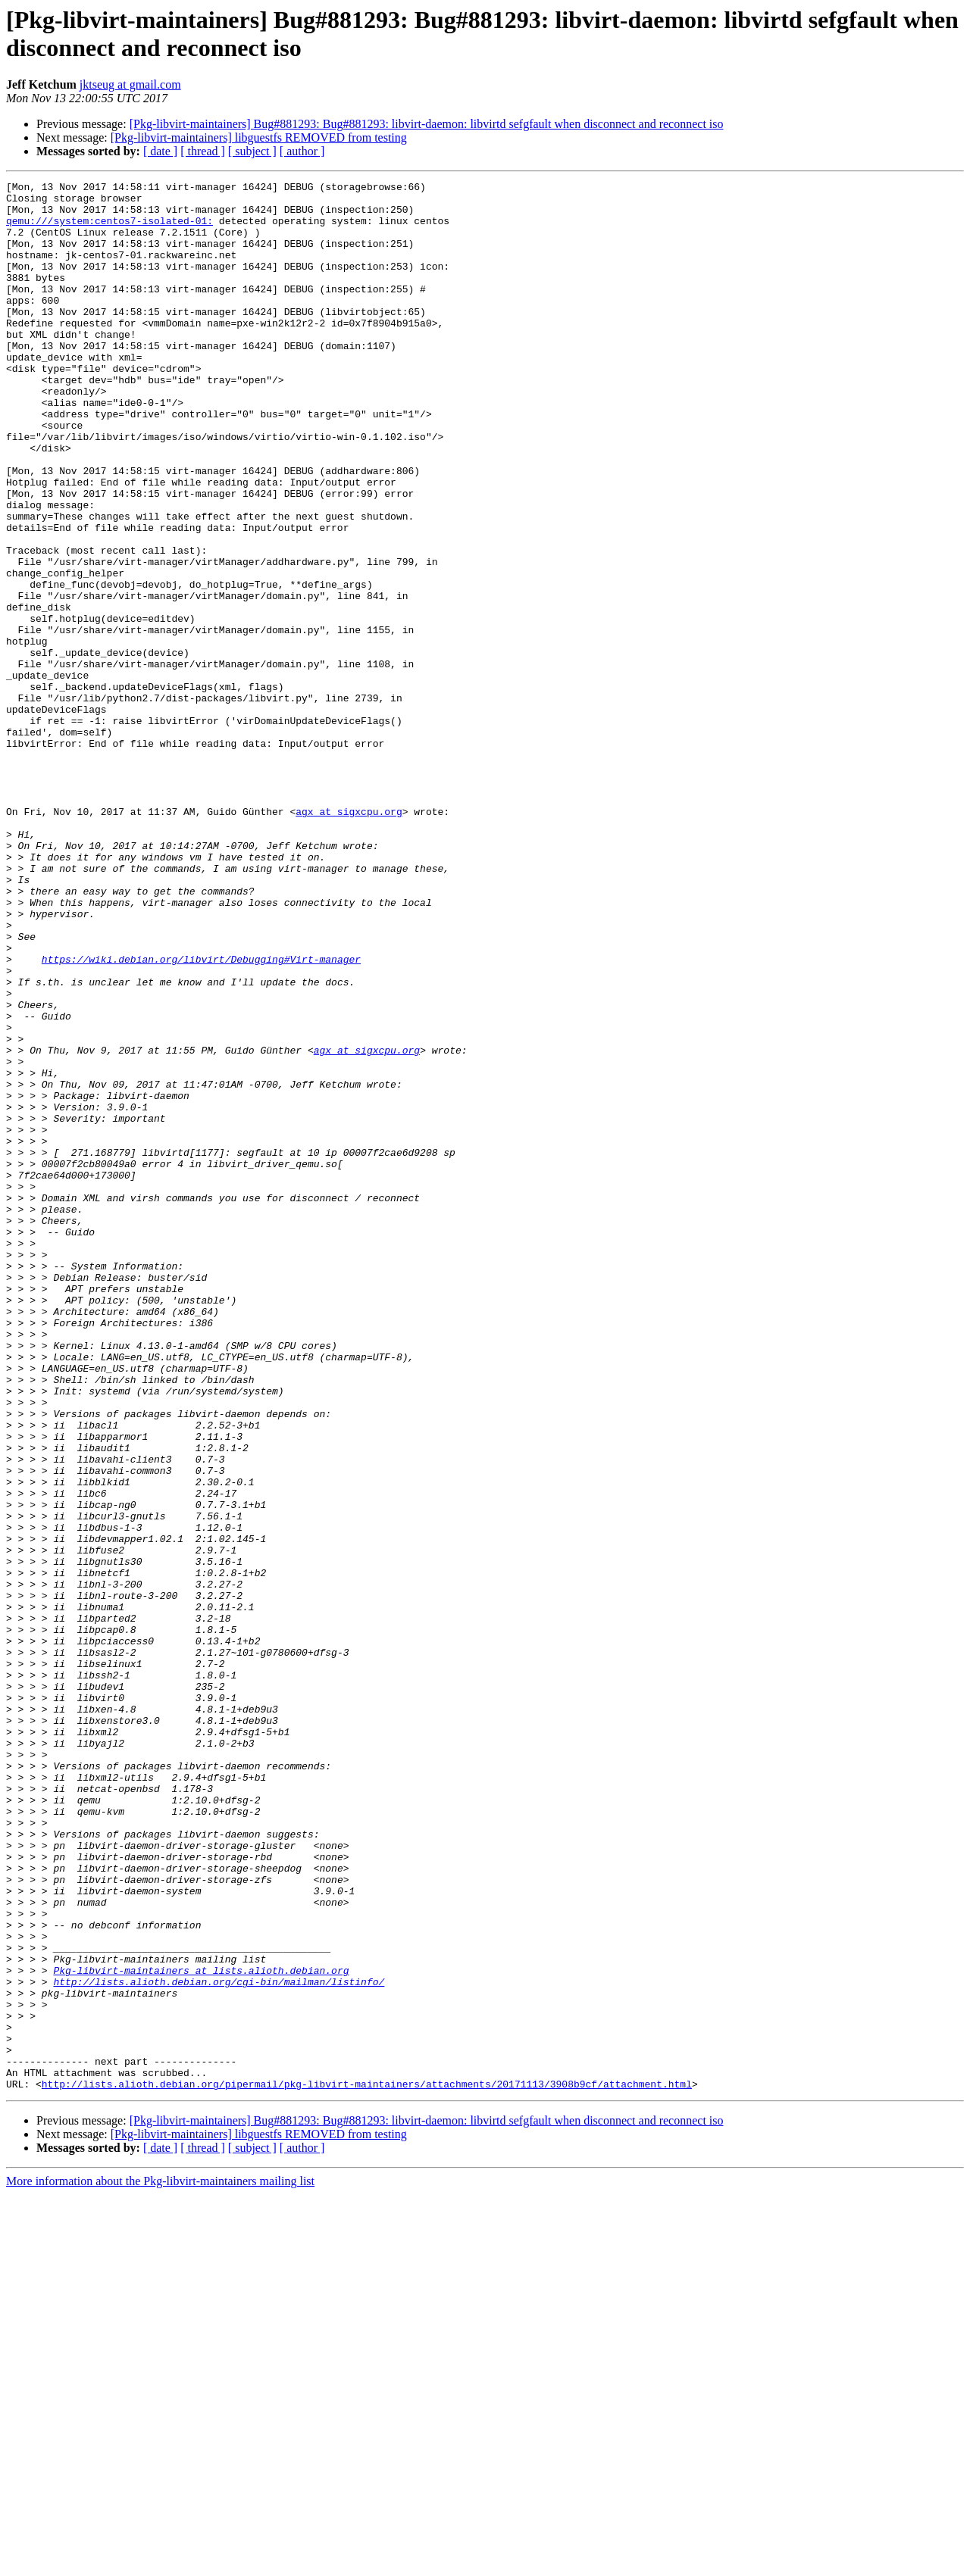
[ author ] (302, 151)
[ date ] (160, 151)
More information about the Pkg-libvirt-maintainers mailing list (160, 2562)
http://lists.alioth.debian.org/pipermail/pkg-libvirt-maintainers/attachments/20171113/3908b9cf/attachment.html (367, 2465)
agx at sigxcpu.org (349, 938)
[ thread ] (202, 151)
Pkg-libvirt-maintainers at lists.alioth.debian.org (201, 2329)
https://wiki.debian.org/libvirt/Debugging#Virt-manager (201, 1116)
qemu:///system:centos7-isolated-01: (109, 229)
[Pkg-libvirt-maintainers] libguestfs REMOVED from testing (259, 137)
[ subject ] (252, 151)
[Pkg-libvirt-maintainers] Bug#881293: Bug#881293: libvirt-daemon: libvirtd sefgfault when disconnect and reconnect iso (427, 123)
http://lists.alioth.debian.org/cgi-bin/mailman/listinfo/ (218, 2343)
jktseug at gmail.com (130, 84)
